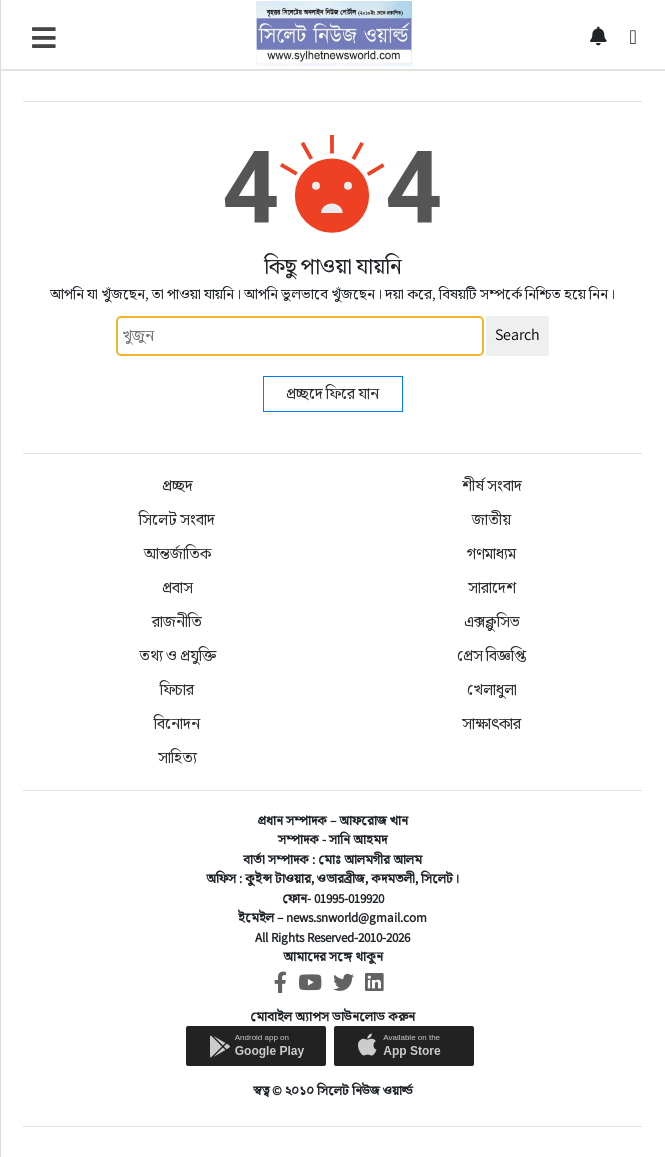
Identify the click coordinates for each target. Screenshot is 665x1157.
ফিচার (177, 689)
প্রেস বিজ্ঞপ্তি (491, 655)
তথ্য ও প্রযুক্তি (177, 655)
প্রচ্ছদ (177, 485)
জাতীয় (491, 519)
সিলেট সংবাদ (177, 519)
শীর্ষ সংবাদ (492, 485)
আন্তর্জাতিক (177, 553)
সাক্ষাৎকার (491, 723)
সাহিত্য (177, 757)
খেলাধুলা (492, 689)
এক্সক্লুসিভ (492, 621)
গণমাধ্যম (491, 553)
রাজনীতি (177, 621)
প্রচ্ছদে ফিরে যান (332, 393)
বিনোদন (177, 723)
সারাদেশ (492, 587)
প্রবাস (177, 587)
